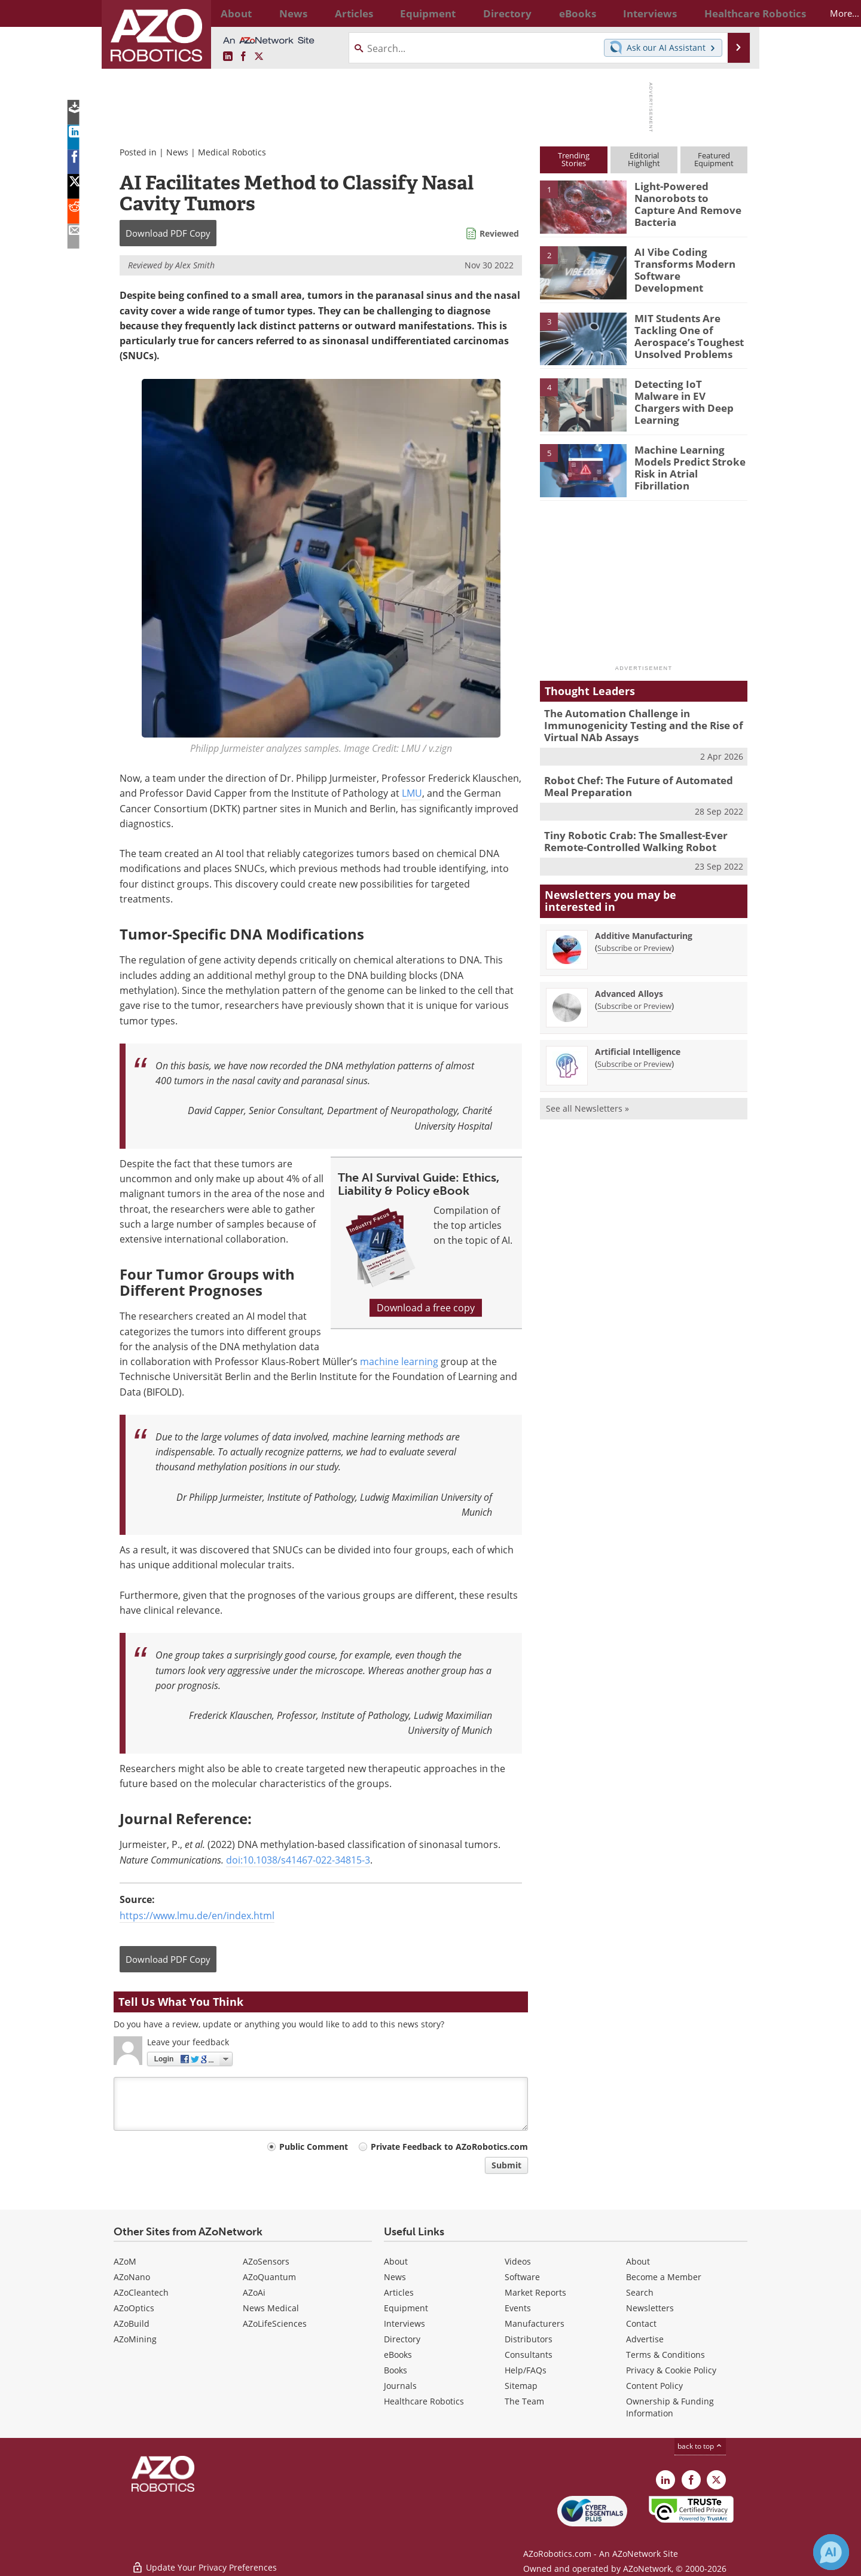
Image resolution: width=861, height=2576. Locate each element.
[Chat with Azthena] (831, 2552)
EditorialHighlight (644, 159)
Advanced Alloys (629, 985)
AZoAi (254, 2292)
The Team (524, 2401)
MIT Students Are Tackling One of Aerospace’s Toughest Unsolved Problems (682, 334)
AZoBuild (131, 2323)
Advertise (645, 2339)
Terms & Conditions (665, 2354)
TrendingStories (574, 159)
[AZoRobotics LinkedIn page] (228, 56)
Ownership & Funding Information (670, 2407)
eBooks (398, 2354)
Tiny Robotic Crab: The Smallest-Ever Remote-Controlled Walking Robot (627, 835)
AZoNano (132, 2277)
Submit (506, 2165)
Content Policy (654, 2385)
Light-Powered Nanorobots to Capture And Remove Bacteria (686, 196)
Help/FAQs (525, 2370)
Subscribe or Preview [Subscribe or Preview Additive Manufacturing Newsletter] (634, 939)
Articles (399, 2292)
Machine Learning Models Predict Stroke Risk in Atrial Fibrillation (690, 460)
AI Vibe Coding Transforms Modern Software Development (686, 262)
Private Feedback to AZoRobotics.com (449, 2146)
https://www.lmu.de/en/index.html (197, 1915)
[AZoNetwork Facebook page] (243, 56)
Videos (518, 2261)
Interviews (404, 2323)
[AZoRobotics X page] (259, 56)
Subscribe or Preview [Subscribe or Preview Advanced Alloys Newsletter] (634, 997)
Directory (402, 2339)
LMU (412, 793)
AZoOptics (134, 2308)
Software (522, 2277)
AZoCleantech (141, 2292)
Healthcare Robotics (424, 2401)
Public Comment (313, 2146)
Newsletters (650, 2308)
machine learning (399, 1361)
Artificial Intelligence (637, 1043)
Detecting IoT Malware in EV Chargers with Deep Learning (685, 394)
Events (518, 2308)
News (177, 152)
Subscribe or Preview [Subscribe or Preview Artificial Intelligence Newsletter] (634, 1055)
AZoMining (135, 2339)
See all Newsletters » (587, 1100)
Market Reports (535, 2292)
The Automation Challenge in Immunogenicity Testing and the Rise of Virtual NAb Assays (634, 724)
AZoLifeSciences (275, 2323)
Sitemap (521, 2385)
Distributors (528, 2339)
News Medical (271, 2308)
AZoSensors (266, 2261)
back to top (700, 2446)
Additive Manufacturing (643, 927)
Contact (641, 2323)
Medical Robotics (232, 152)
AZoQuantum (269, 2277)
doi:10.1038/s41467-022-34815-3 (298, 1860)
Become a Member (663, 2277)
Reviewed (499, 233)
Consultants (528, 2354)
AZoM (125, 2261)
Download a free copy (426, 1307)
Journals (400, 2385)
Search (640, 2292)
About (396, 2261)
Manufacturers (534, 2323)
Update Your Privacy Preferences (204, 2560)
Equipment (406, 2308)
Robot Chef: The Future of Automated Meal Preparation (641, 781)
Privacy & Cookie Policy (671, 2370)
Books (395, 2370)
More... (734, 13)
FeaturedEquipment (714, 159)
